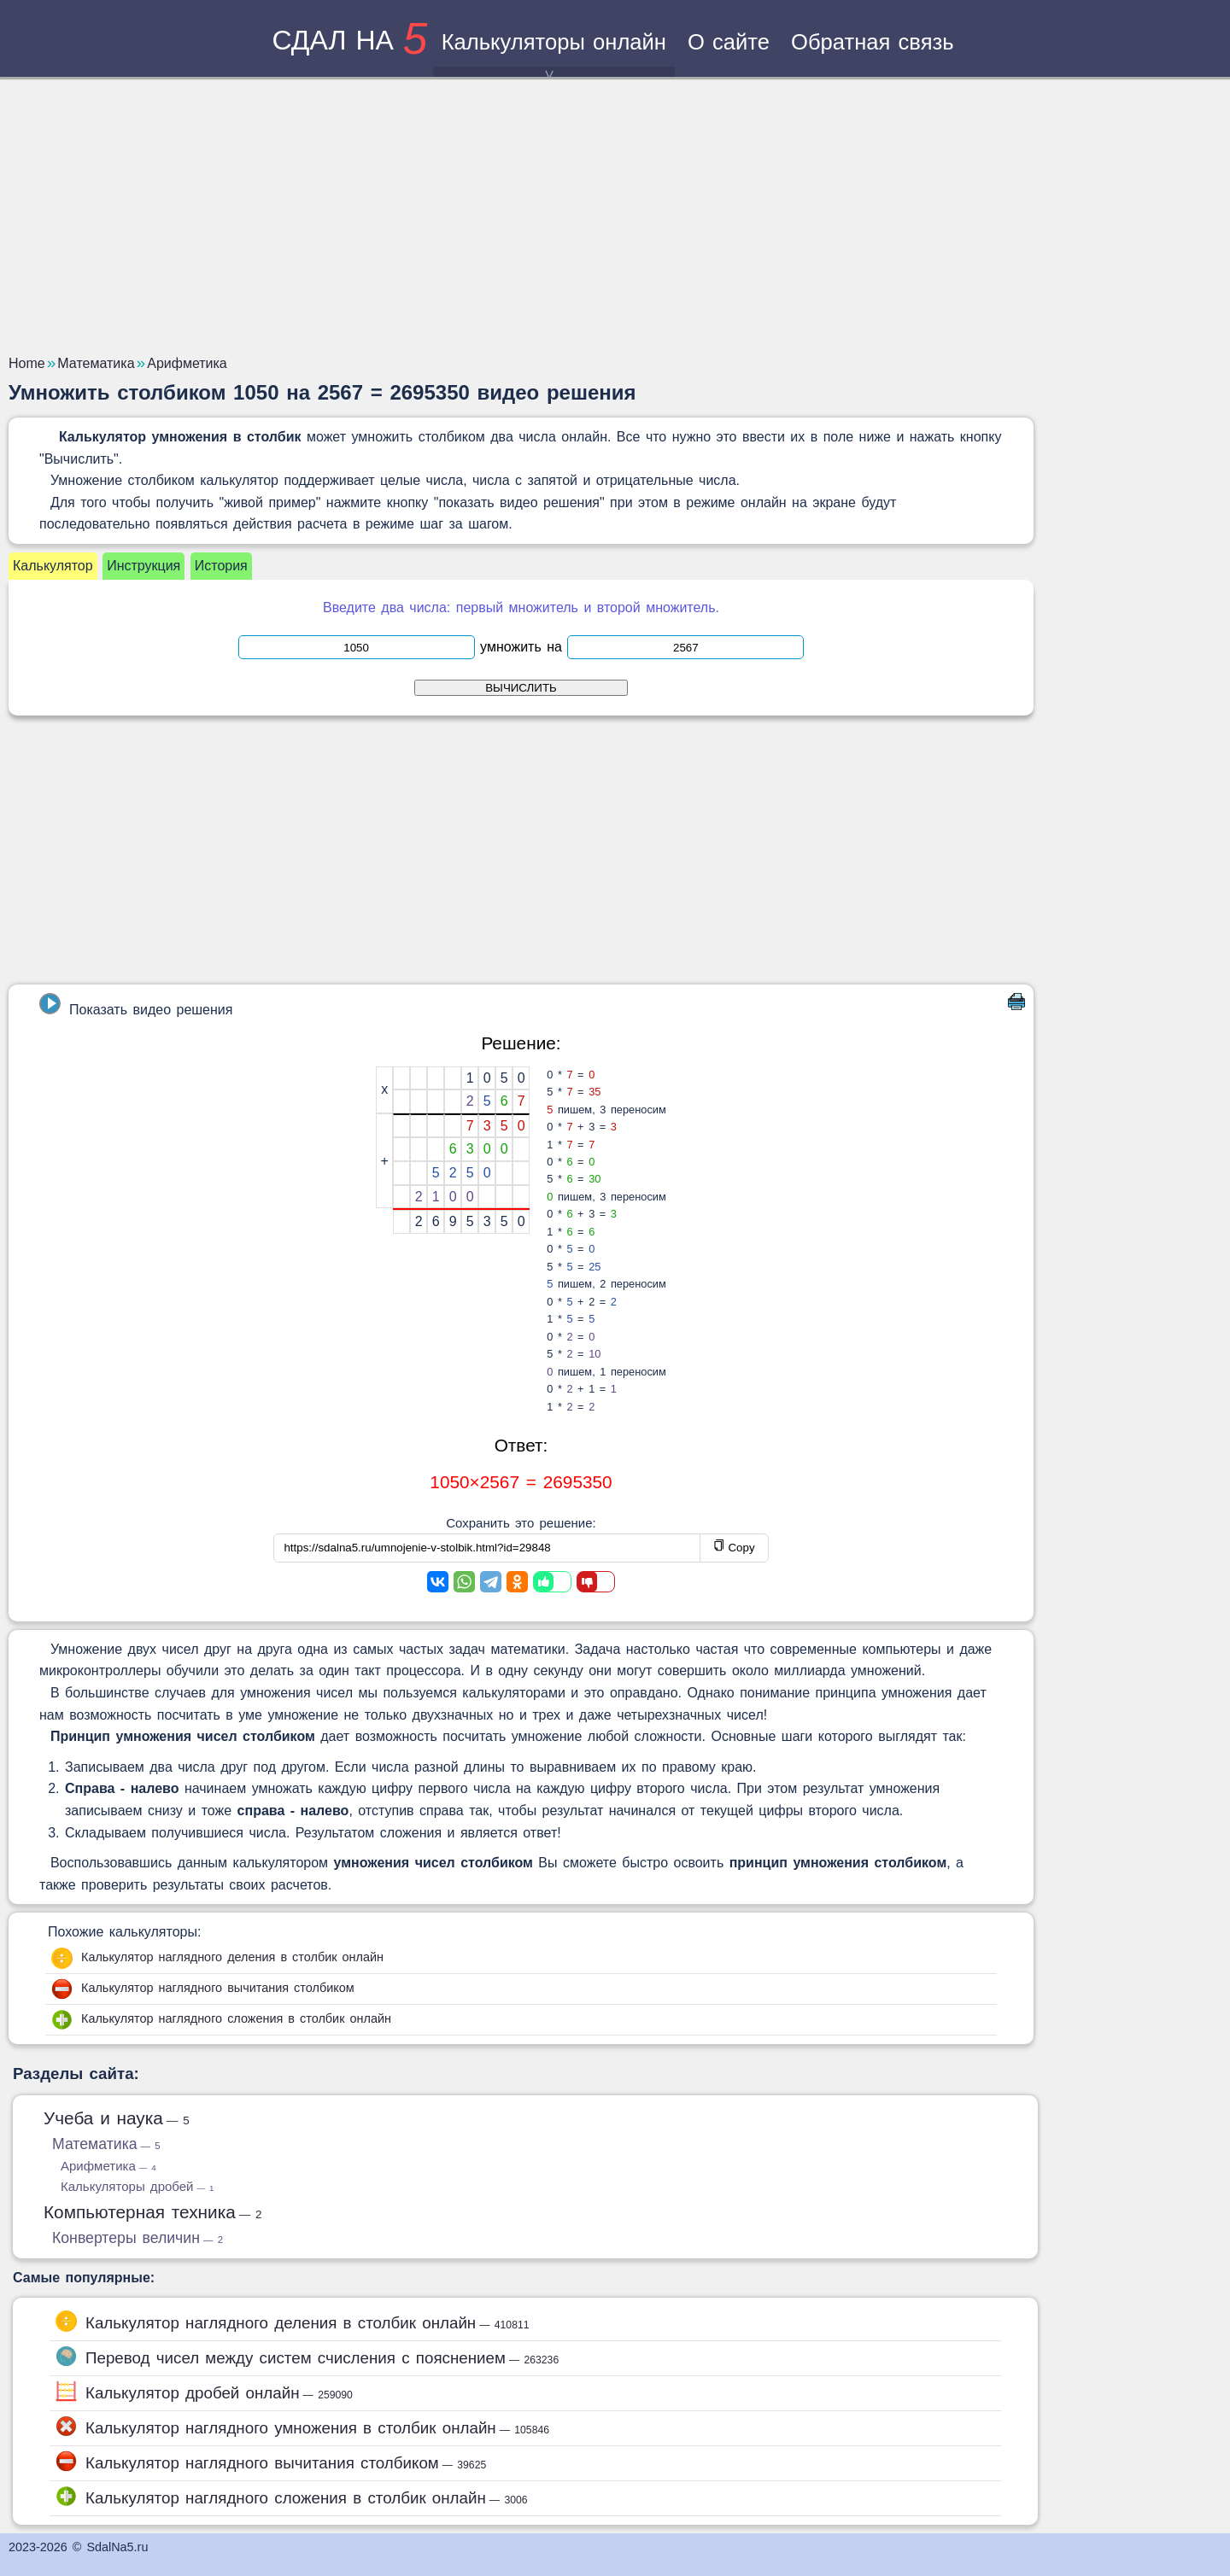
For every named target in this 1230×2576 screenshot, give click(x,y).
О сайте (729, 42)
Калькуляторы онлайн (554, 53)
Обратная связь (872, 42)
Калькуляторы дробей (137, 2186)
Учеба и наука (117, 2118)
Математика (106, 2144)
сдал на (349, 40)
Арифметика (108, 2165)
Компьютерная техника (153, 2212)
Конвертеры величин (137, 2237)
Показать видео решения (135, 1005)
